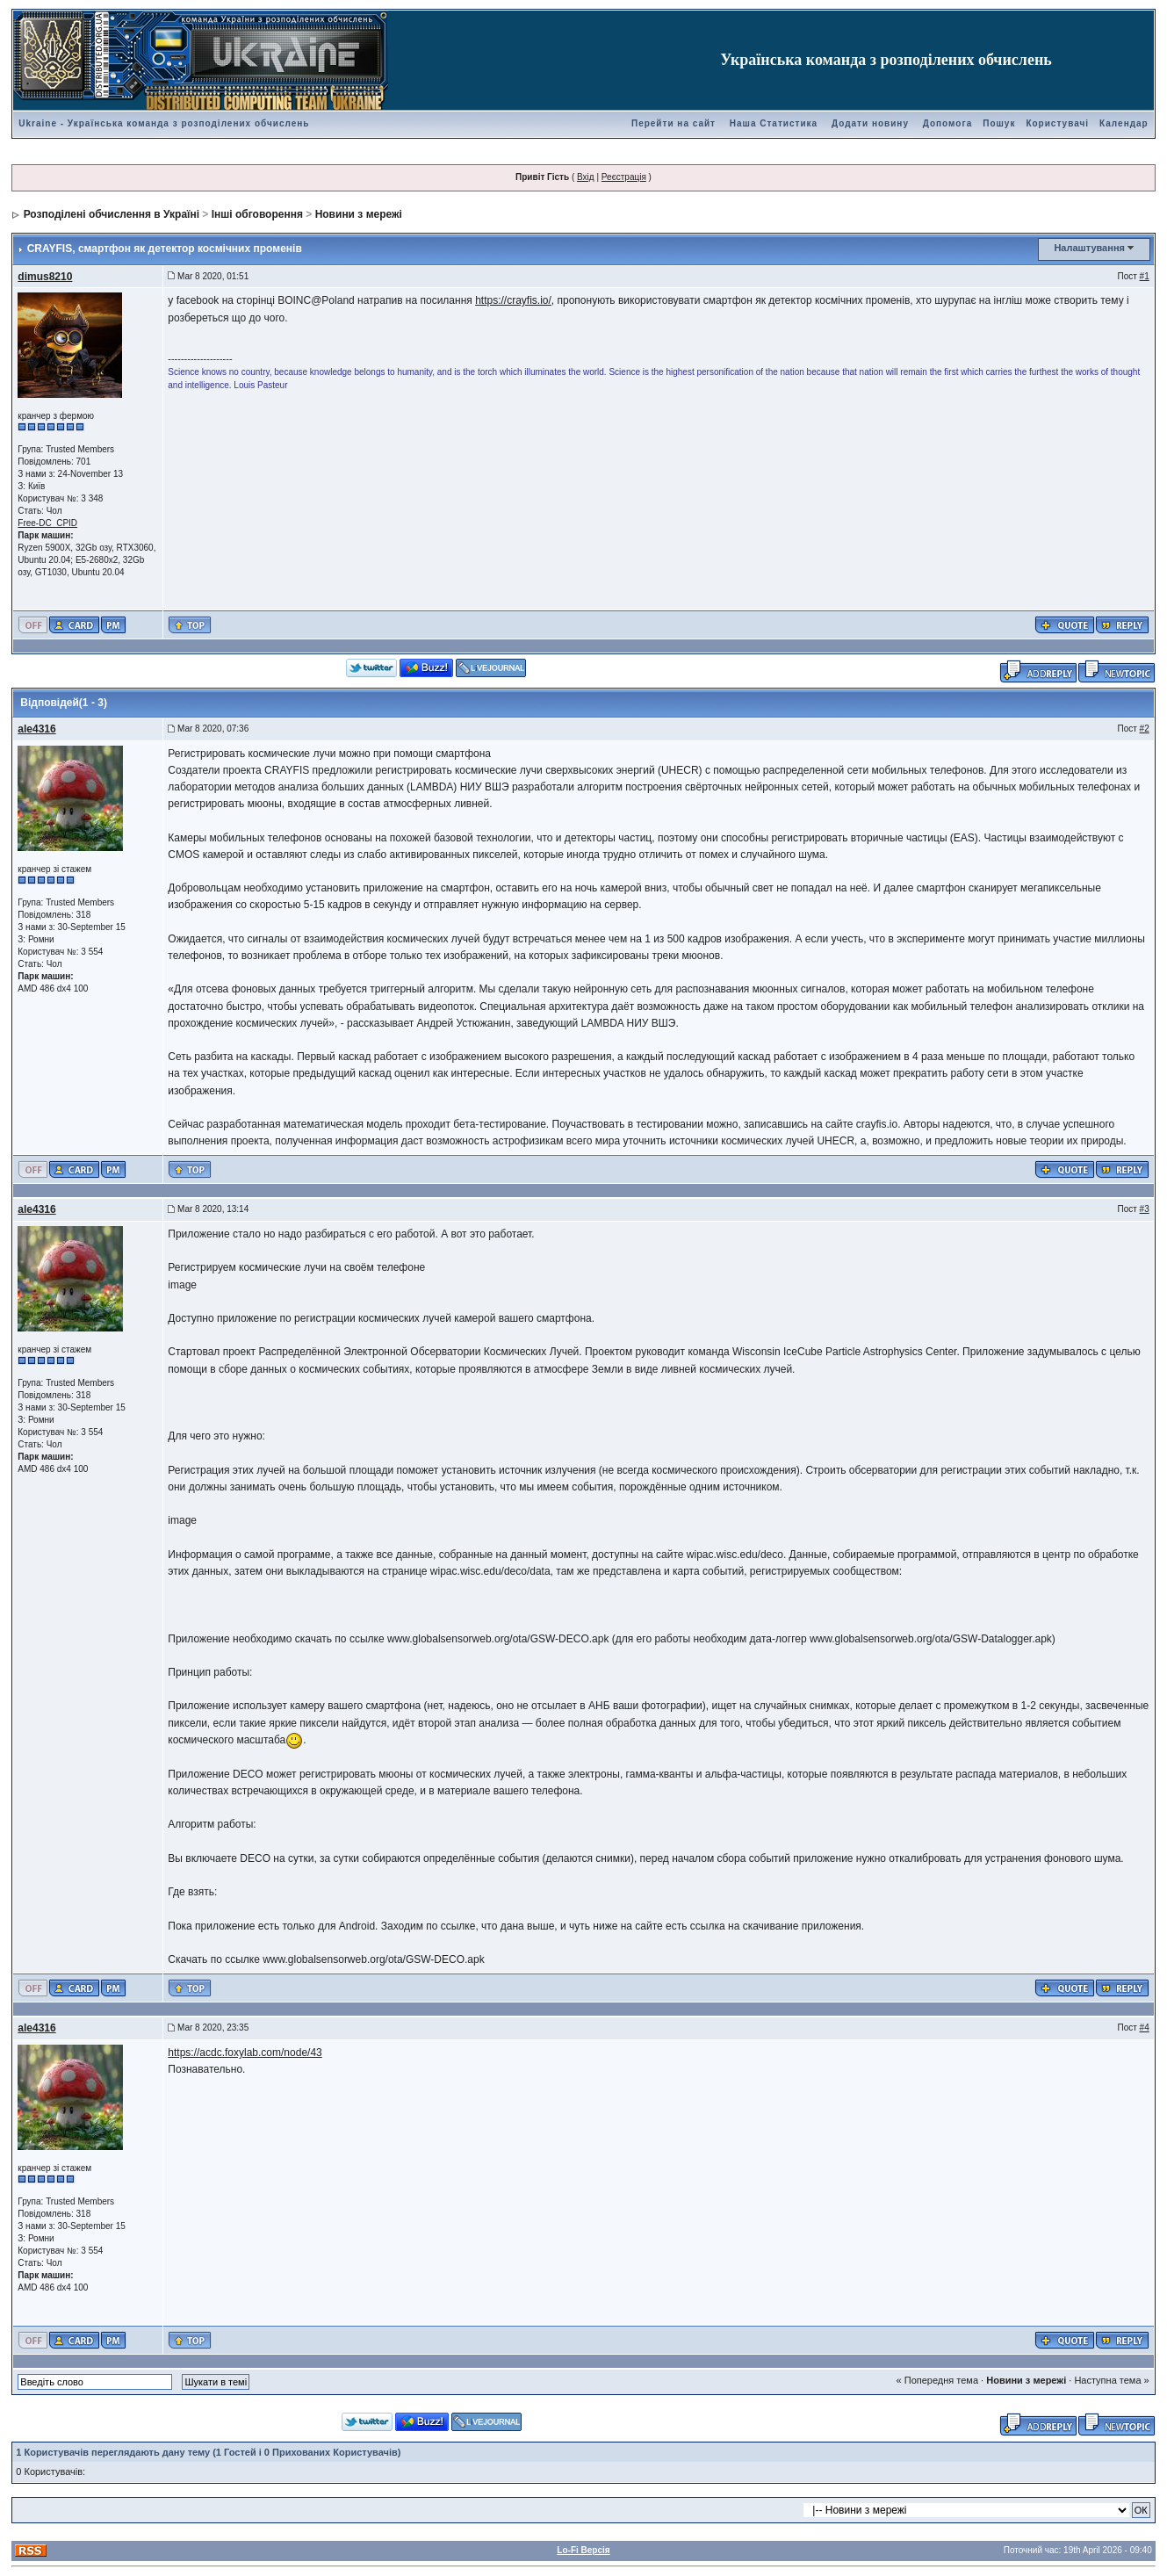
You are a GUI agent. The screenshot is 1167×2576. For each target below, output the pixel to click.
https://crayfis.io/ (513, 300)
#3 (1144, 1209)
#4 (1144, 2027)
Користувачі (1057, 123)
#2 (1144, 728)
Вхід (585, 177)
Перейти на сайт (673, 123)
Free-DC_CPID (47, 523)
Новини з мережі (358, 214)
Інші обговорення (257, 214)
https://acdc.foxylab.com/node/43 (244, 2052)
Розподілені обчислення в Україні (111, 214)
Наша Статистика (774, 123)
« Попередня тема (937, 2380)
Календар (1124, 123)
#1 (1144, 276)
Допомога (947, 123)
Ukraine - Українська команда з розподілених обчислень (163, 123)
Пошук (999, 123)
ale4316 (36, 729)
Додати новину (870, 123)
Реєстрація (624, 177)
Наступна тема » (1111, 2380)
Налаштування (1089, 247)
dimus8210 (45, 277)
